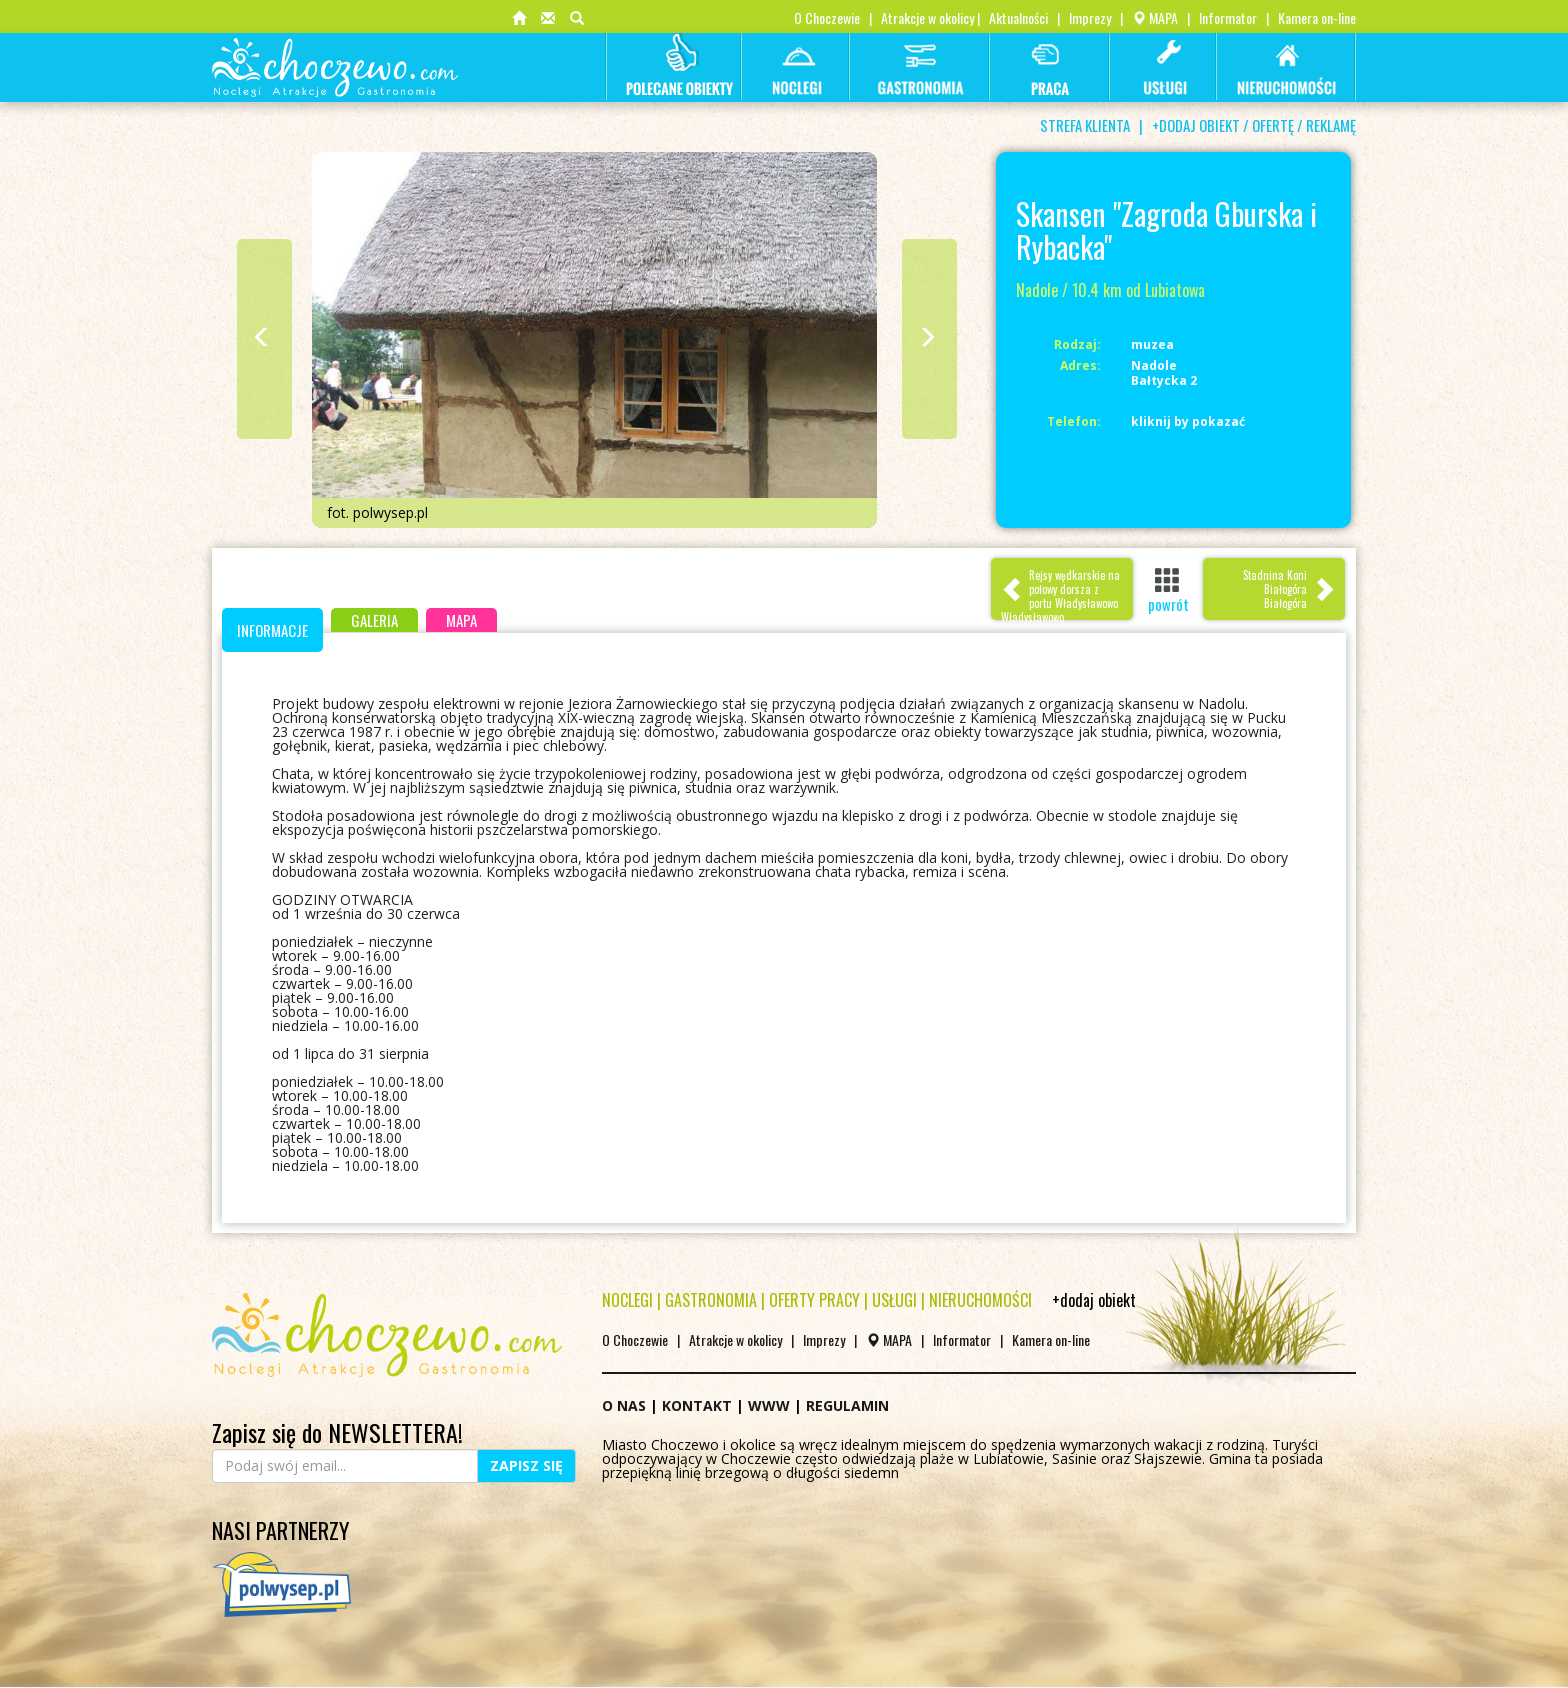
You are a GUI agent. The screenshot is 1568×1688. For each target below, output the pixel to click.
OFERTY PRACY (814, 1300)
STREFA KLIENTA (1085, 125)
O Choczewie (827, 17)
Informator (1228, 17)
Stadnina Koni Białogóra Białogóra (1289, 589)
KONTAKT (697, 1405)
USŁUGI (894, 1300)
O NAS (624, 1405)
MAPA (1155, 17)
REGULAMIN (847, 1405)
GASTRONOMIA (711, 1300)
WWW (769, 1405)
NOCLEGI (627, 1300)
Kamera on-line (1317, 17)
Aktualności (1018, 17)
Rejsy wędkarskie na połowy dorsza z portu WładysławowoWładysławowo (1060, 593)
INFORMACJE (272, 630)
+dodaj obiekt (1094, 1300)
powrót (1168, 590)
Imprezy (1090, 17)
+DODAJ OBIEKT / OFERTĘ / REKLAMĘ (1254, 125)
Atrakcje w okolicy (927, 17)
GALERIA (374, 620)
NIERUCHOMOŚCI (980, 1300)
